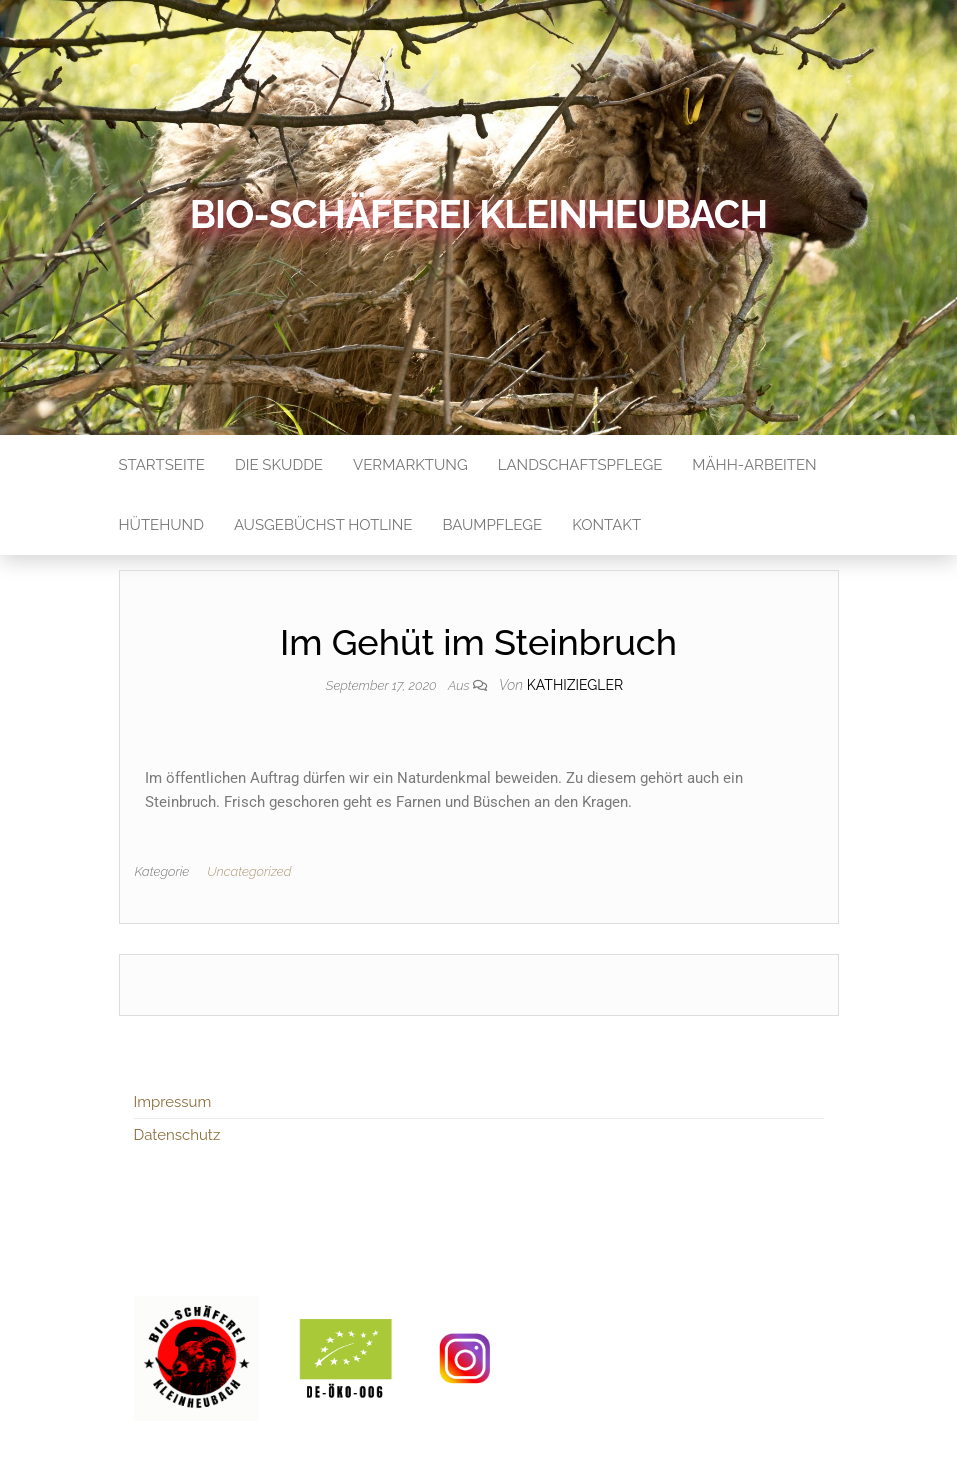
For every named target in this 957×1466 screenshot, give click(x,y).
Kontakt (606, 525)
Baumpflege (492, 525)
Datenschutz (177, 1135)
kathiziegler (575, 685)
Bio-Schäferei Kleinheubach (478, 214)
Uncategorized (249, 871)
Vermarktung (410, 465)
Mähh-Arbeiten (754, 465)
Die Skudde (279, 465)
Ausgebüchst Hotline (323, 525)
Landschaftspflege (580, 465)
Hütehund (161, 525)
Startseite (162, 465)
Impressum (173, 1102)
